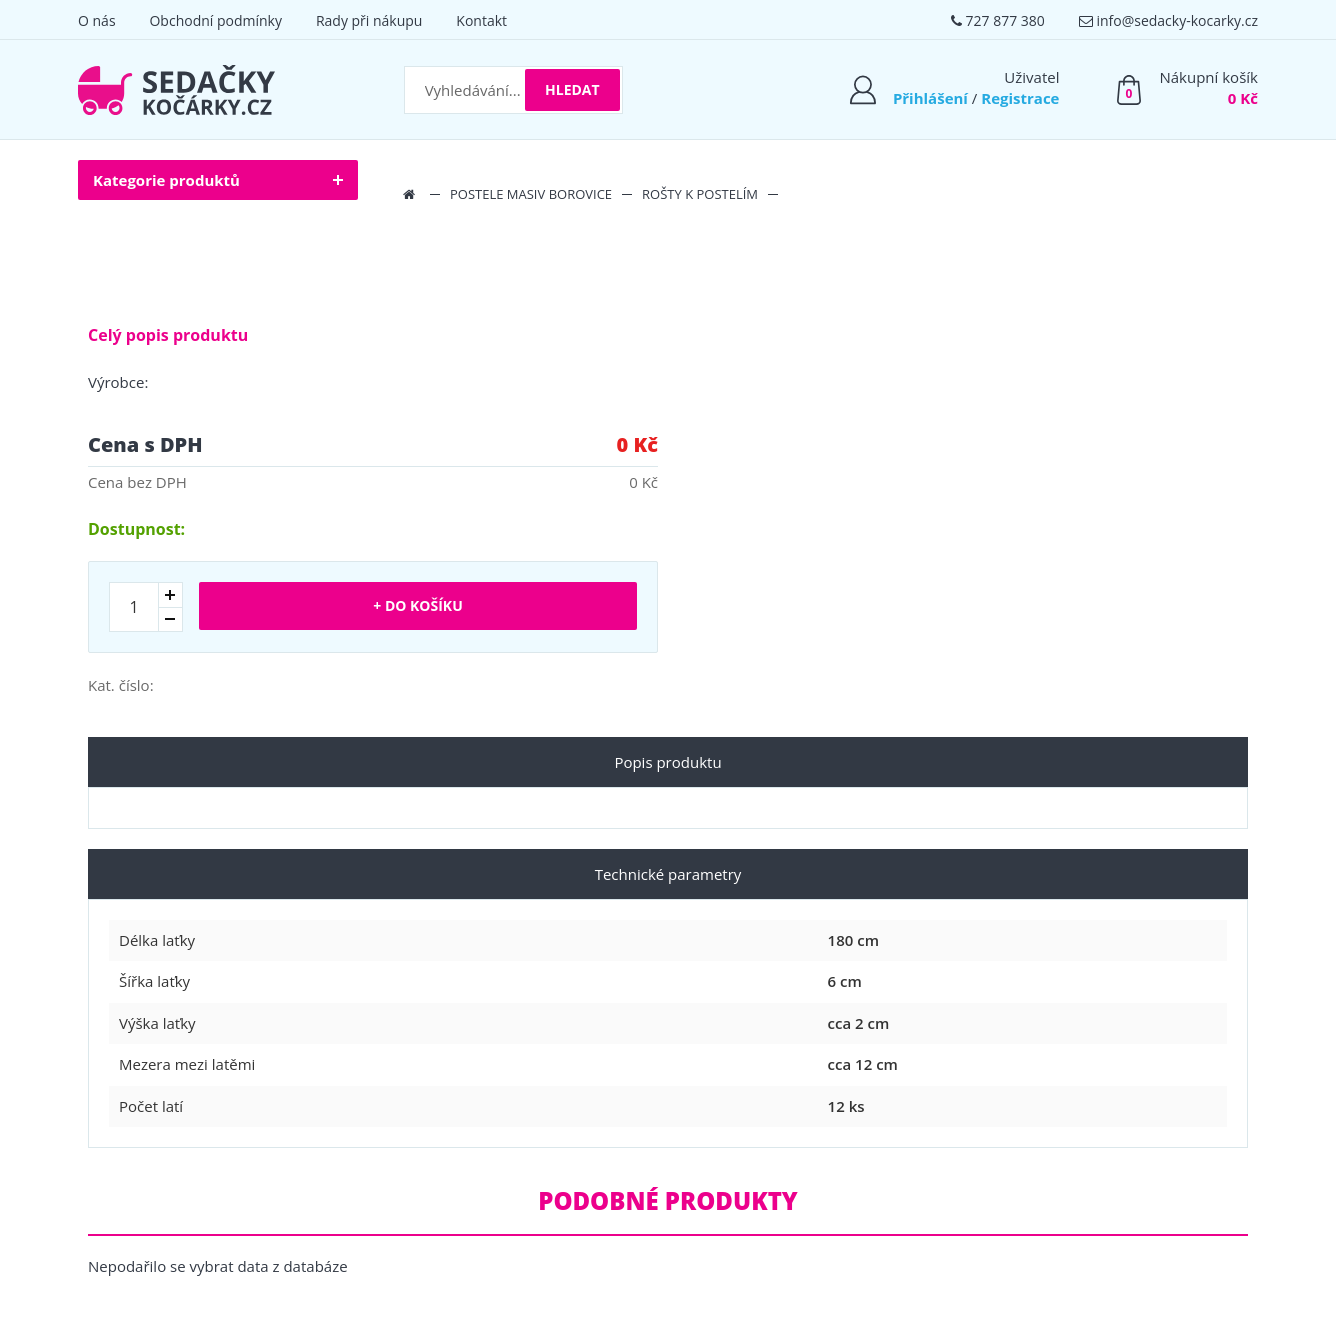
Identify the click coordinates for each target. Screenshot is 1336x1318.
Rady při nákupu (369, 20)
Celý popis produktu (168, 335)
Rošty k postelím (700, 194)
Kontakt (481, 20)
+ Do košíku (417, 605)
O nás (97, 20)
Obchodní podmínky (215, 20)
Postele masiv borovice (531, 194)
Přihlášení (930, 98)
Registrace (1020, 98)
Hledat (572, 89)
